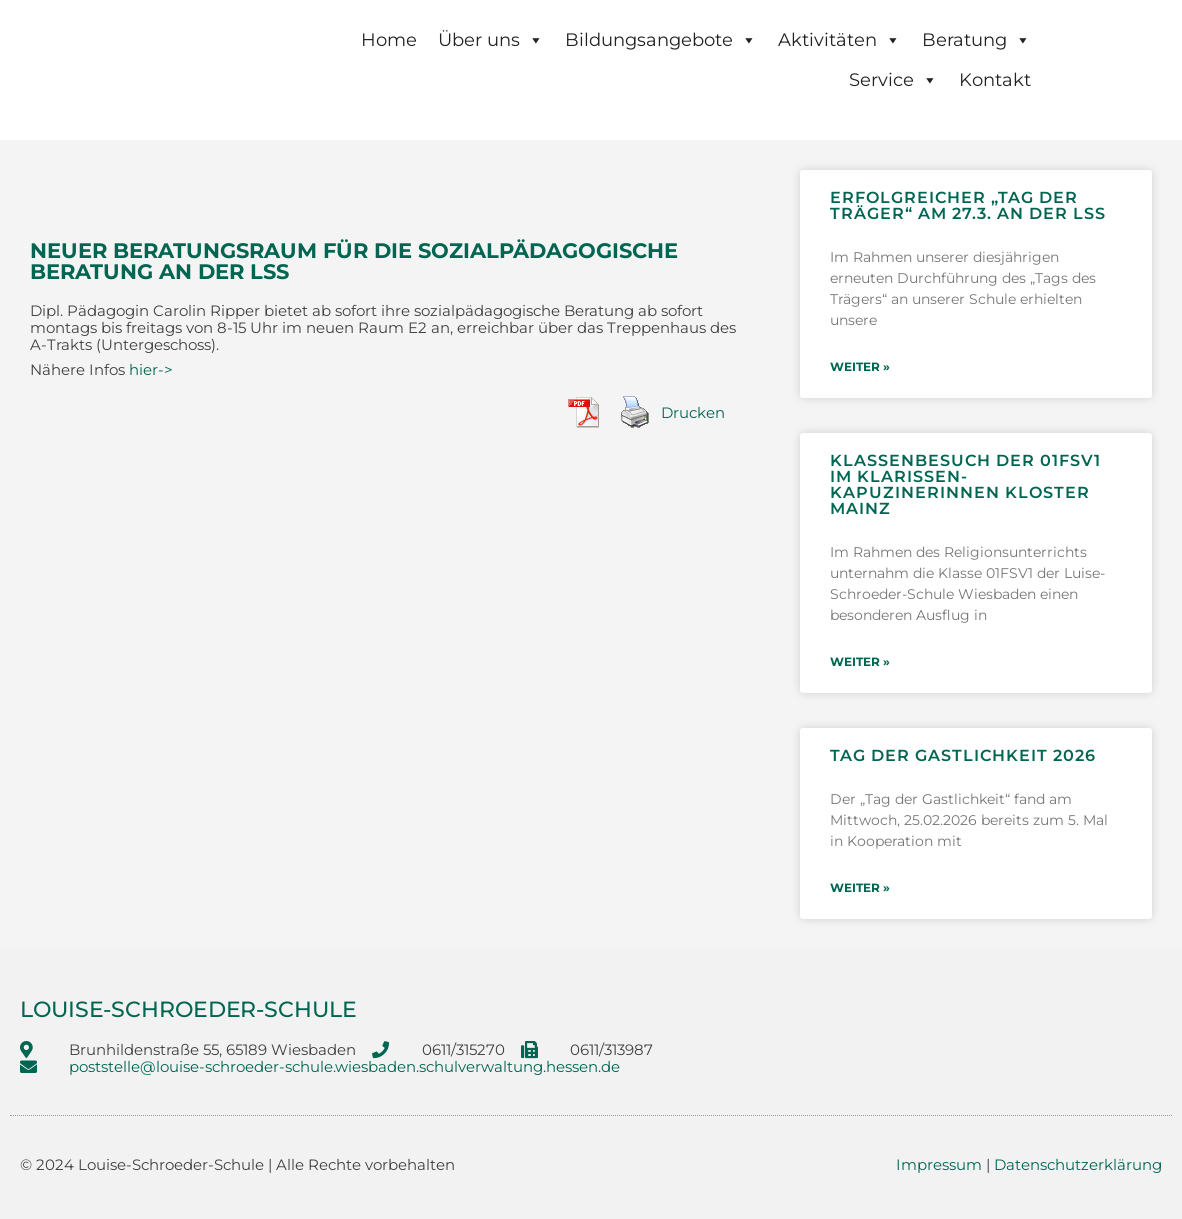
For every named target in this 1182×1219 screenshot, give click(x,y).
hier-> (151, 369)
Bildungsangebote (661, 40)
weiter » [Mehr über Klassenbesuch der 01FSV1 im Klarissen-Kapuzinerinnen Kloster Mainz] (860, 656)
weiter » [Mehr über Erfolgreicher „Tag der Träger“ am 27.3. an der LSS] (860, 365)
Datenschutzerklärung (1078, 1152)
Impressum (939, 1152)
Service (893, 80)
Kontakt (995, 80)
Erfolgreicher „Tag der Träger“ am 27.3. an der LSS (968, 205)
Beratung (976, 40)
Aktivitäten (839, 40)
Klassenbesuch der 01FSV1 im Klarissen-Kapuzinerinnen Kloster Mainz (965, 480)
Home (389, 40)
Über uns (491, 40)
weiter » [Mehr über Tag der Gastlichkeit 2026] (860, 878)
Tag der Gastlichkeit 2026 (963, 747)
